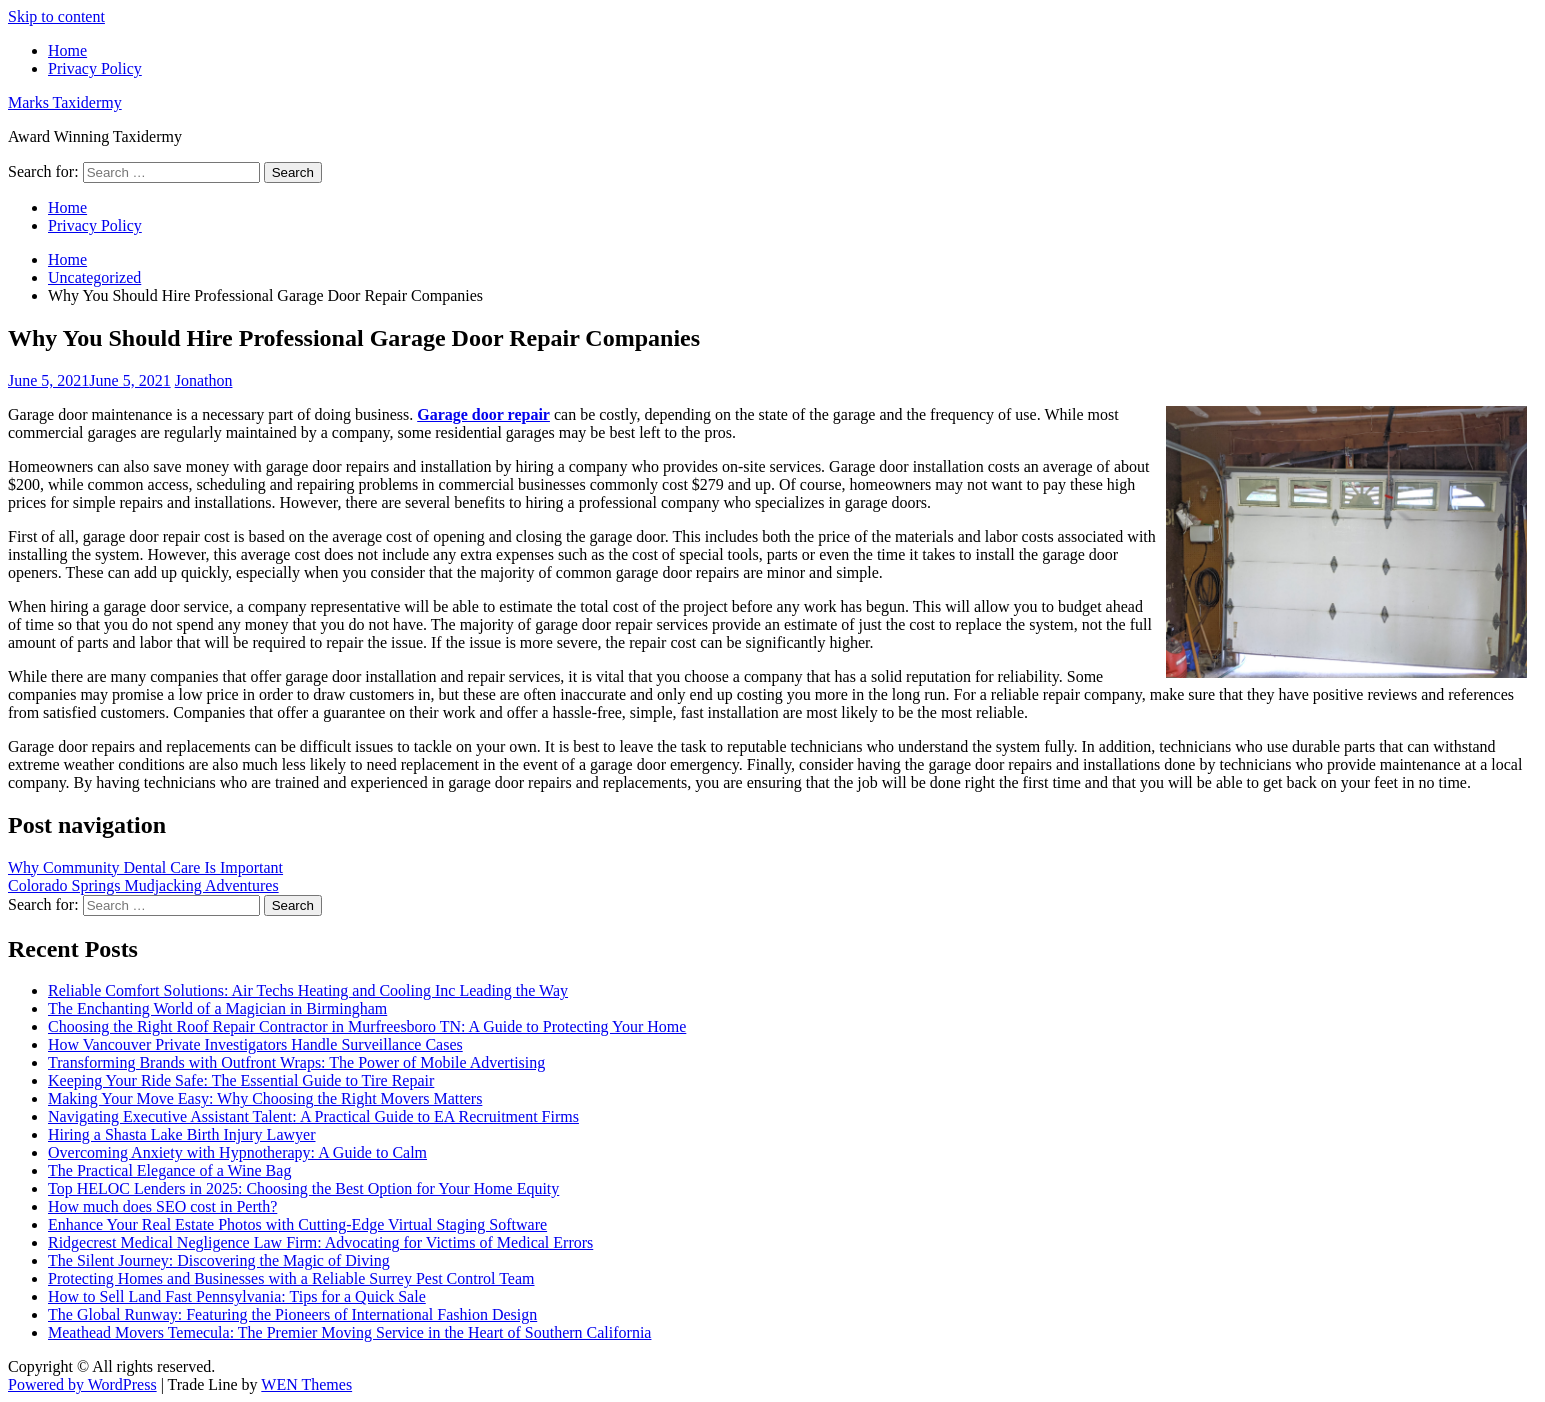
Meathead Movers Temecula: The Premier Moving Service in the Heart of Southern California (349, 1332)
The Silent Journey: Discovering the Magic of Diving (219, 1260)
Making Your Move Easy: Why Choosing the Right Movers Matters (265, 1098)
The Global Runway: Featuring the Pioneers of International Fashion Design (292, 1314)
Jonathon (204, 380)
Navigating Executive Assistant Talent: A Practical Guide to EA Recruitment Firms (313, 1116)
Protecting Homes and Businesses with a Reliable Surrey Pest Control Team (291, 1278)
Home (67, 50)
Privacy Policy (95, 68)
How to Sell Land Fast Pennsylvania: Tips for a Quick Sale (237, 1296)
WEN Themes (306, 1384)
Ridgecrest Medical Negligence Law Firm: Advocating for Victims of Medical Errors (320, 1242)
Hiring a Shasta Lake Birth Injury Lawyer (181, 1134)
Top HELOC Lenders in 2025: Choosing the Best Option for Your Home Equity (303, 1188)
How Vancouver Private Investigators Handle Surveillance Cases (255, 1044)
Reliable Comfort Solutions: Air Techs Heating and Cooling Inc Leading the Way (308, 990)
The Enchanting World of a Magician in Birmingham (217, 1008)
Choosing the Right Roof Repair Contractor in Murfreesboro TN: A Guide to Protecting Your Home (367, 1026)
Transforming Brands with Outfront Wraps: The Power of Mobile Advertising (296, 1062)
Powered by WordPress (82, 1384)
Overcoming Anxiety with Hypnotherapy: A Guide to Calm (237, 1152)
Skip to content (56, 16)
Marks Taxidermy (65, 102)
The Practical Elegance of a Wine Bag (169, 1170)
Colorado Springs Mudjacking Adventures (143, 885)
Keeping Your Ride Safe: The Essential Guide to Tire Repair (241, 1080)
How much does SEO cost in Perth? (162, 1206)
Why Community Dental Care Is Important (145, 867)
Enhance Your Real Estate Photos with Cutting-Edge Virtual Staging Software (297, 1224)
